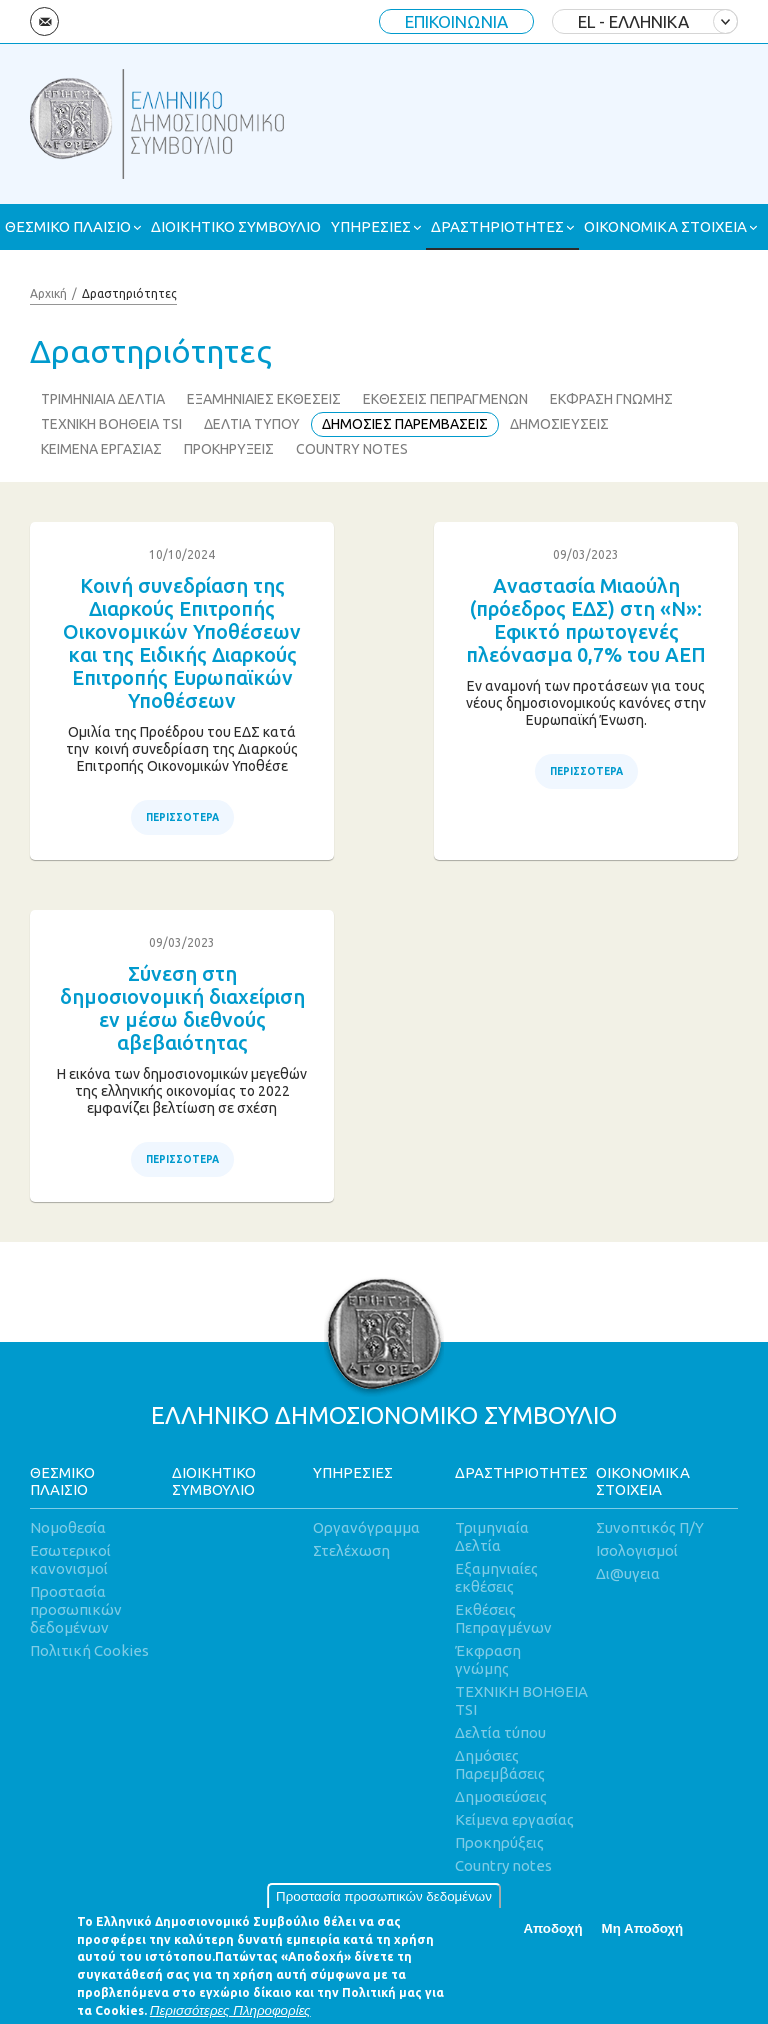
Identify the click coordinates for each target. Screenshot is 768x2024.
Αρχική (48, 293)
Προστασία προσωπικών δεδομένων (384, 1906)
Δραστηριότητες (129, 293)
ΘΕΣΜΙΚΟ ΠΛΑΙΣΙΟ (68, 226)
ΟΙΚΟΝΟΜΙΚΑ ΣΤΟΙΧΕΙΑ (665, 226)
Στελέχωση (351, 1550)
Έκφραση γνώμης (488, 1659)
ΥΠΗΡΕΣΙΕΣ (371, 226)
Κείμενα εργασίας (514, 1819)
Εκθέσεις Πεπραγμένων (503, 1618)
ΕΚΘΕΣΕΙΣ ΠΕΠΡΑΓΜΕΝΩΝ (445, 399)
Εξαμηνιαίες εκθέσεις (496, 1577)
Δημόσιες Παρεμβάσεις (500, 1764)
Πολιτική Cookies (89, 1650)
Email (44, 21)
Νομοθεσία (68, 1527)
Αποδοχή (552, 1939)
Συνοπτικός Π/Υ (650, 1527)
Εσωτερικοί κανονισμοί (70, 1559)
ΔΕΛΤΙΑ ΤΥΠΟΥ (252, 424)
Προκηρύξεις (499, 1842)
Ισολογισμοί (637, 1550)
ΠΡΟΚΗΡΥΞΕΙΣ (229, 449)
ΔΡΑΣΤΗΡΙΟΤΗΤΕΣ (497, 226)
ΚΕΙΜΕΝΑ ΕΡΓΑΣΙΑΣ (101, 449)
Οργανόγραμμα (366, 1527)
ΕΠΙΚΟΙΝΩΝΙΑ (456, 21)
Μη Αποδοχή (643, 1939)
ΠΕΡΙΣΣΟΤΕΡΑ (182, 817)
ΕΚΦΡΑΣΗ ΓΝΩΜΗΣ (611, 399)
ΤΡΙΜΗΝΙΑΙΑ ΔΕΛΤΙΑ (103, 399)
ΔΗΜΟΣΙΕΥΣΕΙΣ (559, 424)
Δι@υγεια (628, 1573)
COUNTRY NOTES (352, 449)
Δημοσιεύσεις (501, 1796)
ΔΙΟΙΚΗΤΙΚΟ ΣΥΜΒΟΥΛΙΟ (236, 226)
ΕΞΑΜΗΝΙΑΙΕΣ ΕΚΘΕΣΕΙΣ (264, 399)
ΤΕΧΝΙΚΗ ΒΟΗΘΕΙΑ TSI (111, 424)
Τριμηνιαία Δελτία (492, 1536)
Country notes (503, 1865)
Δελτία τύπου (500, 1732)
